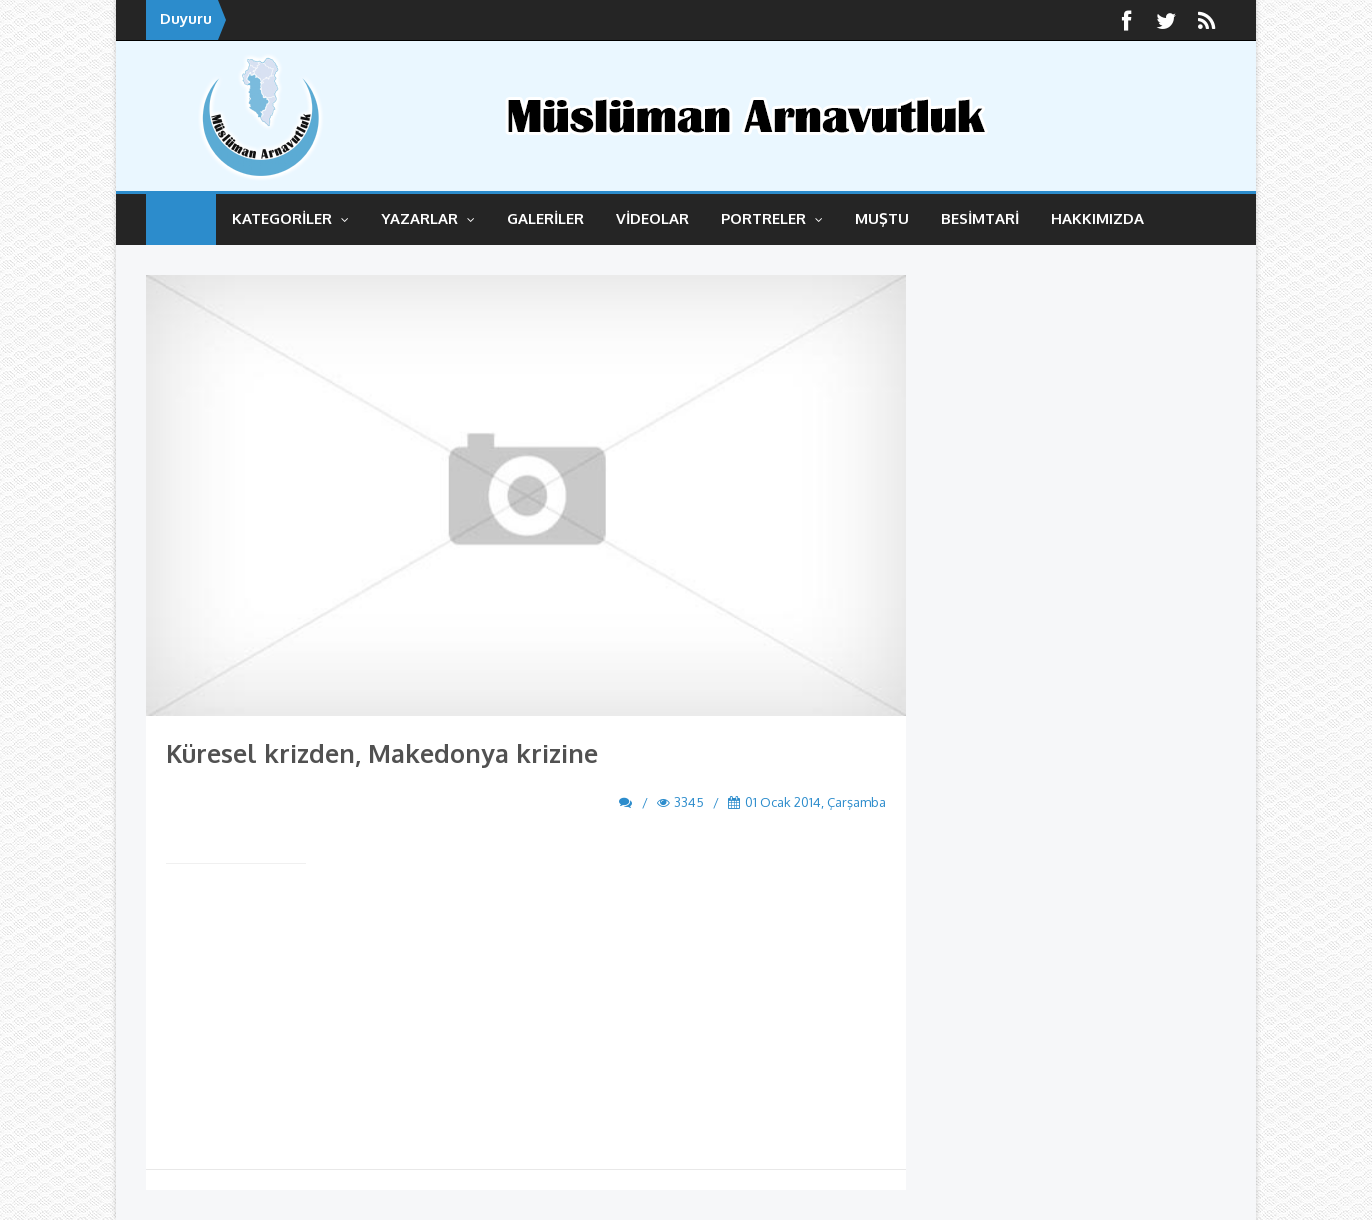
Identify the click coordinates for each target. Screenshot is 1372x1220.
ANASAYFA (181, 219)
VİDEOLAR (652, 218)
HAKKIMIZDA (1097, 218)
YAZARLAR (428, 218)
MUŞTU (882, 218)
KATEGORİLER (290, 218)
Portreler (772, 218)
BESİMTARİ (980, 218)
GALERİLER (545, 218)
